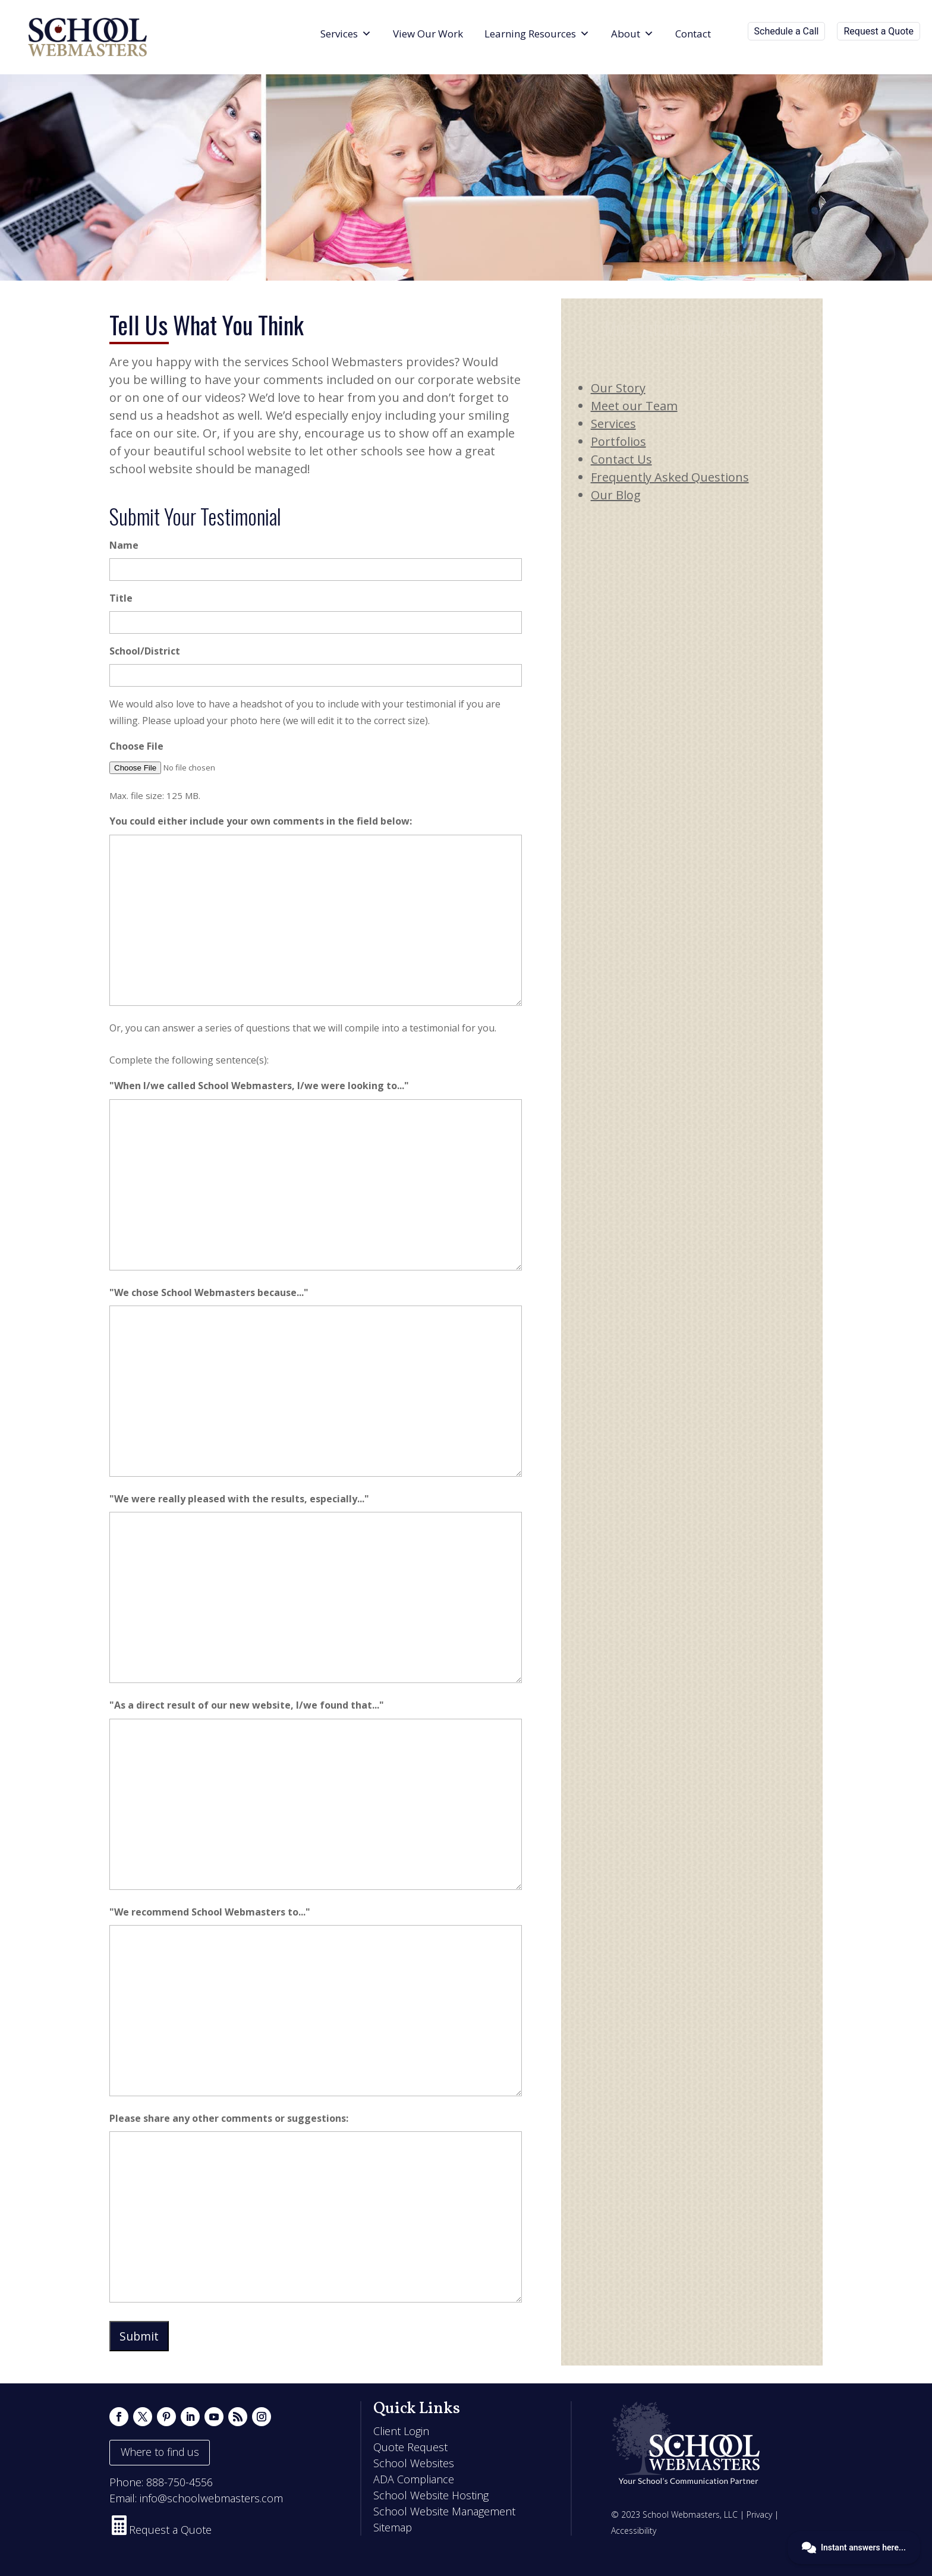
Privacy (759, 2514)
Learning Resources (537, 34)
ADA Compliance (413, 2479)
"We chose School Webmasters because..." (208, 1292)
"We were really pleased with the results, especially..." (239, 1498)
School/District (144, 651)
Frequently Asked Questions (670, 477)
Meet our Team (634, 406)
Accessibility (633, 2530)
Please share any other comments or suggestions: (228, 2118)
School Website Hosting (431, 2495)
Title (121, 598)
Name (123, 545)
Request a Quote (878, 31)
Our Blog (616, 495)
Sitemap (392, 2527)
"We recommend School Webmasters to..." (209, 1911)
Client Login (401, 2431)
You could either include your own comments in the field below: (260, 821)
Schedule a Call (786, 31)
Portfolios (618, 441)
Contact (693, 33)
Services (345, 34)
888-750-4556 (179, 2482)
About (632, 34)
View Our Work (428, 33)
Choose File (136, 746)
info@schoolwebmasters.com (211, 2498)
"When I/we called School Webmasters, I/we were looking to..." (259, 1085)
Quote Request (410, 2447)
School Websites (413, 2463)
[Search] (732, 34)
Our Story (618, 388)
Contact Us (621, 459)
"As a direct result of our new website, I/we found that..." (246, 1705)
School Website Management (444, 2511)
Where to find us (160, 2452)
